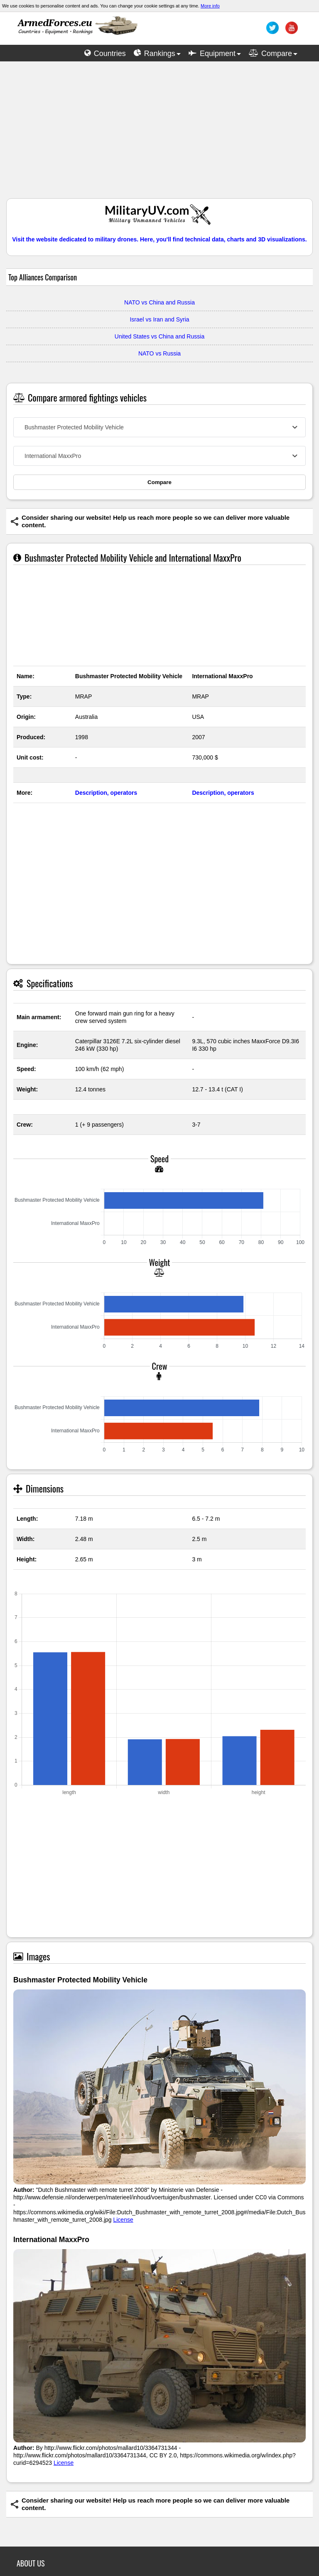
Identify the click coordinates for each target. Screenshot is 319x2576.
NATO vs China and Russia (159, 302)
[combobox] (159, 427)
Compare (159, 482)
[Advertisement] (159, 134)
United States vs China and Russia (159, 336)
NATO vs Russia (159, 353)
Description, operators (106, 792)
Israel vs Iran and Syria (159, 319)
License (123, 2219)
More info (210, 5)
